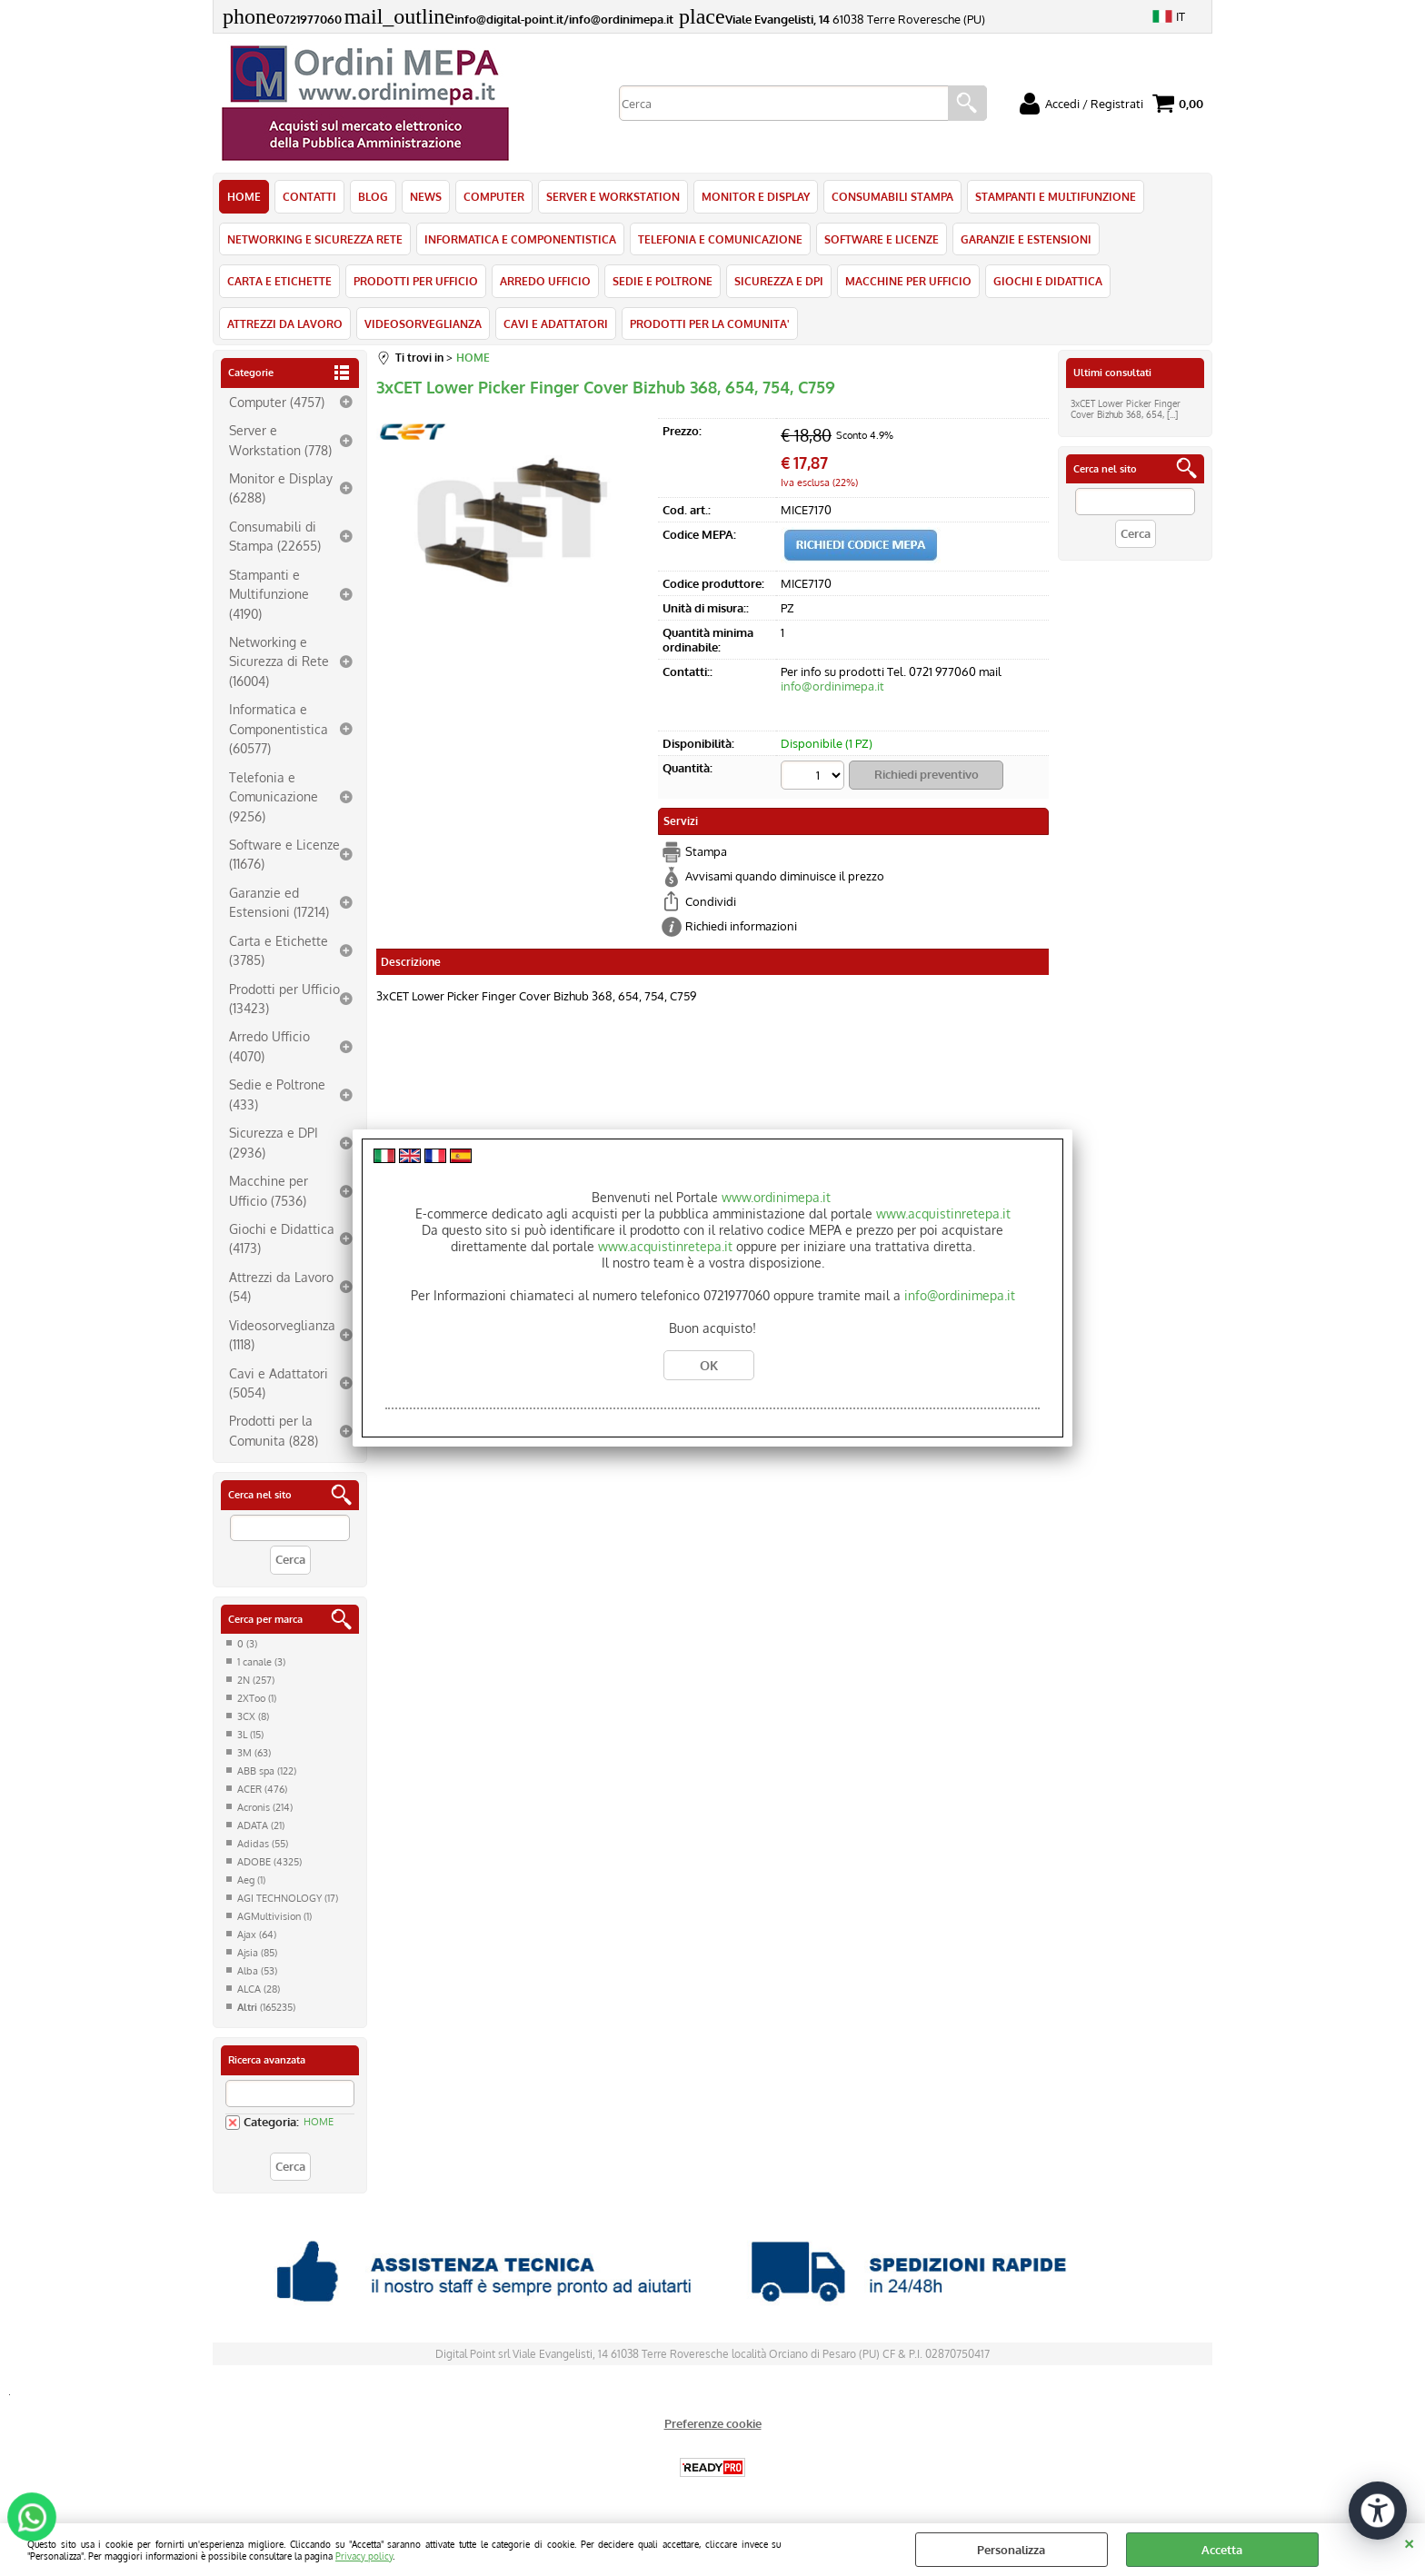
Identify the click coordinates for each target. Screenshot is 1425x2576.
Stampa (706, 851)
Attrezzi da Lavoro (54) (281, 1286)
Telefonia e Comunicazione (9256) (273, 796)
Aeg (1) (251, 1880)
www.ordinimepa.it (776, 1197)
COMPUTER (493, 196)
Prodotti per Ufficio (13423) (284, 998)
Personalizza (1011, 2549)
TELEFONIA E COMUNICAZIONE (720, 239)
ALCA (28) (258, 1989)
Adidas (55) (262, 1843)
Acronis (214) (265, 1807)
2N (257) (255, 1680)
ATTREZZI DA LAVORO (285, 323)
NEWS (426, 196)
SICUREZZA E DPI (778, 281)
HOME (244, 196)
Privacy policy (364, 2555)
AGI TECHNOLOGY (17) (287, 1898)
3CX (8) (253, 1716)
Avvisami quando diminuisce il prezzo (784, 876)
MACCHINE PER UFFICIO (908, 281)
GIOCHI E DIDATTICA (1047, 281)
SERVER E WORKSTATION (613, 196)
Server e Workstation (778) (280, 439)
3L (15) (250, 1734)
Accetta (1221, 2549)
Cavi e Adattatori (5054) (278, 1382)
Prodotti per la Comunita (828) (273, 1429)
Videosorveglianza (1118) (282, 1334)
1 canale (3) (261, 1662)
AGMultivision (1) (274, 1916)
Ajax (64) (256, 1934)
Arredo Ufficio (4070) (269, 1045)
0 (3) (247, 1643)
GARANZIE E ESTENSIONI (1026, 239)
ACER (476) (262, 1789)
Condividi (710, 901)
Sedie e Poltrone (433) (277, 1093)
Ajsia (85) (257, 1952)
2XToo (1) (256, 1698)
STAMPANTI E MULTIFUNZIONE (1055, 196)
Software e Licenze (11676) (284, 853)
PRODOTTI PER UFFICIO (416, 281)
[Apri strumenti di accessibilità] (1378, 2511)
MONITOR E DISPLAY (756, 196)
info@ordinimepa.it (832, 686)
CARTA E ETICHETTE (279, 281)
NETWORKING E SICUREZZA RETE (315, 239)
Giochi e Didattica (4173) (281, 1238)
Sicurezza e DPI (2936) (273, 1141)
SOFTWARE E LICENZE (881, 239)
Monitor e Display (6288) (281, 487)
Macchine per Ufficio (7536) (268, 1190)
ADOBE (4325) (269, 1861)
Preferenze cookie (713, 2423)
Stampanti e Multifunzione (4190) (269, 594)
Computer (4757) (276, 401)
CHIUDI (1409, 2541)
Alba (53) (257, 1970)
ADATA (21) (260, 1825)
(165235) (266, 2007)
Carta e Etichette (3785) (278, 950)
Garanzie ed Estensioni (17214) (279, 902)
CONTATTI (309, 196)
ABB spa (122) (266, 1771)
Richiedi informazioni (741, 926)
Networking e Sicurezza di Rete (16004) (279, 661)
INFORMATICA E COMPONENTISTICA (520, 239)
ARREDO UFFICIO (545, 281)
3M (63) (254, 1752)
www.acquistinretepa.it (943, 1213)
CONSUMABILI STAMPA (892, 196)
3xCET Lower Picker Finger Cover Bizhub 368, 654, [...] (1126, 409)
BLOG (373, 196)
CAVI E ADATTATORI (555, 323)
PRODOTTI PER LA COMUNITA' (710, 323)
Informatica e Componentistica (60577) (278, 728)
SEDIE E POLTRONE (662, 281)
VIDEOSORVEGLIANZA (423, 323)
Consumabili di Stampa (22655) (275, 535)
